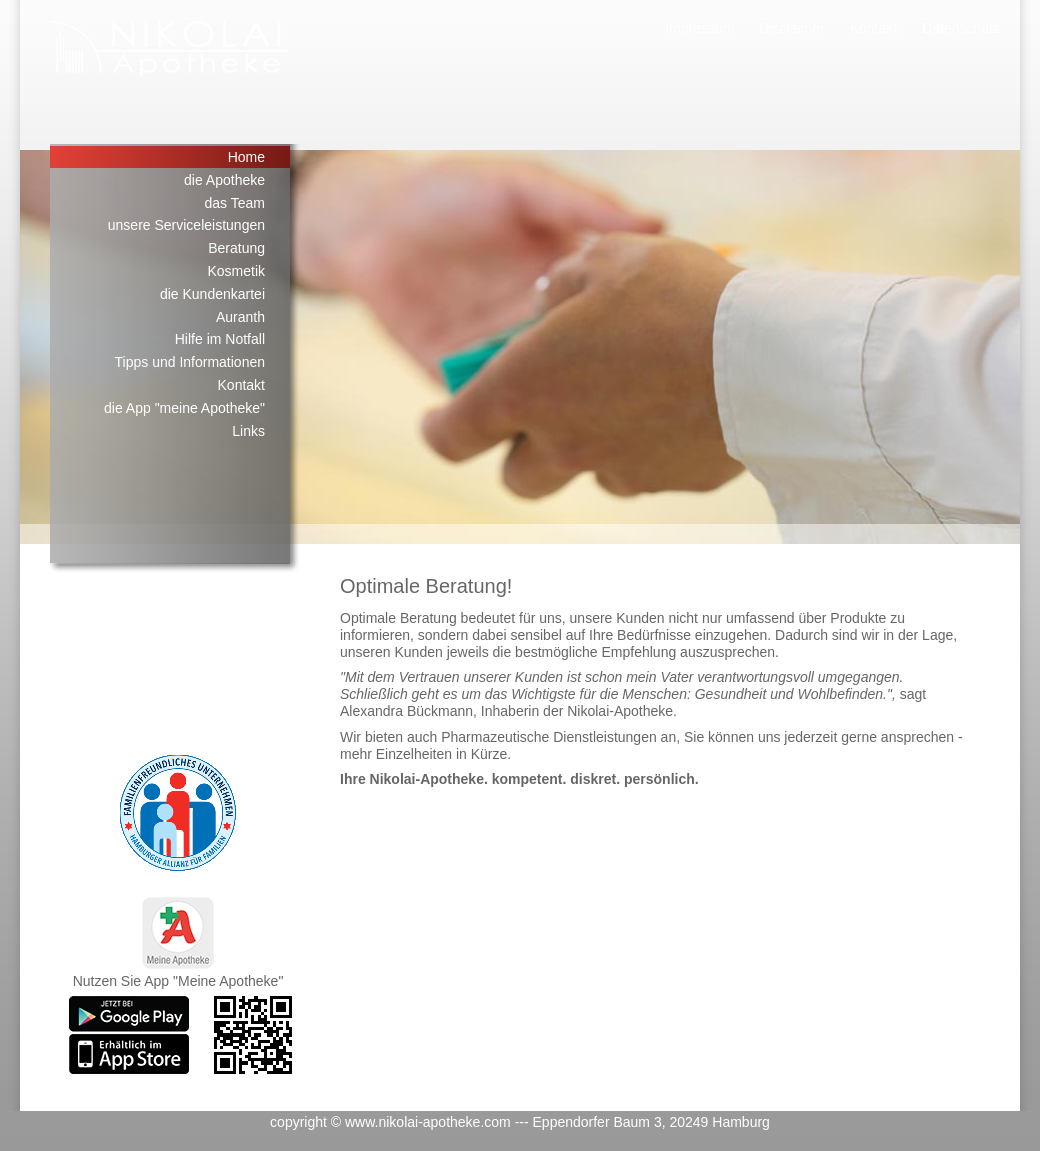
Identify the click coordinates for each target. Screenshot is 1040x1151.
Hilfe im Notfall (220, 339)
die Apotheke (224, 180)
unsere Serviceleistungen (186, 225)
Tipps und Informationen (190, 362)
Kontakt (873, 28)
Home (246, 157)
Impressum (699, 28)
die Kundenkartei (212, 294)
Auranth (240, 317)
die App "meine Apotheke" (184, 408)
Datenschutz (961, 28)
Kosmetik (236, 271)
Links (248, 431)
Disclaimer (791, 28)
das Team (235, 203)
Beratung (236, 248)
